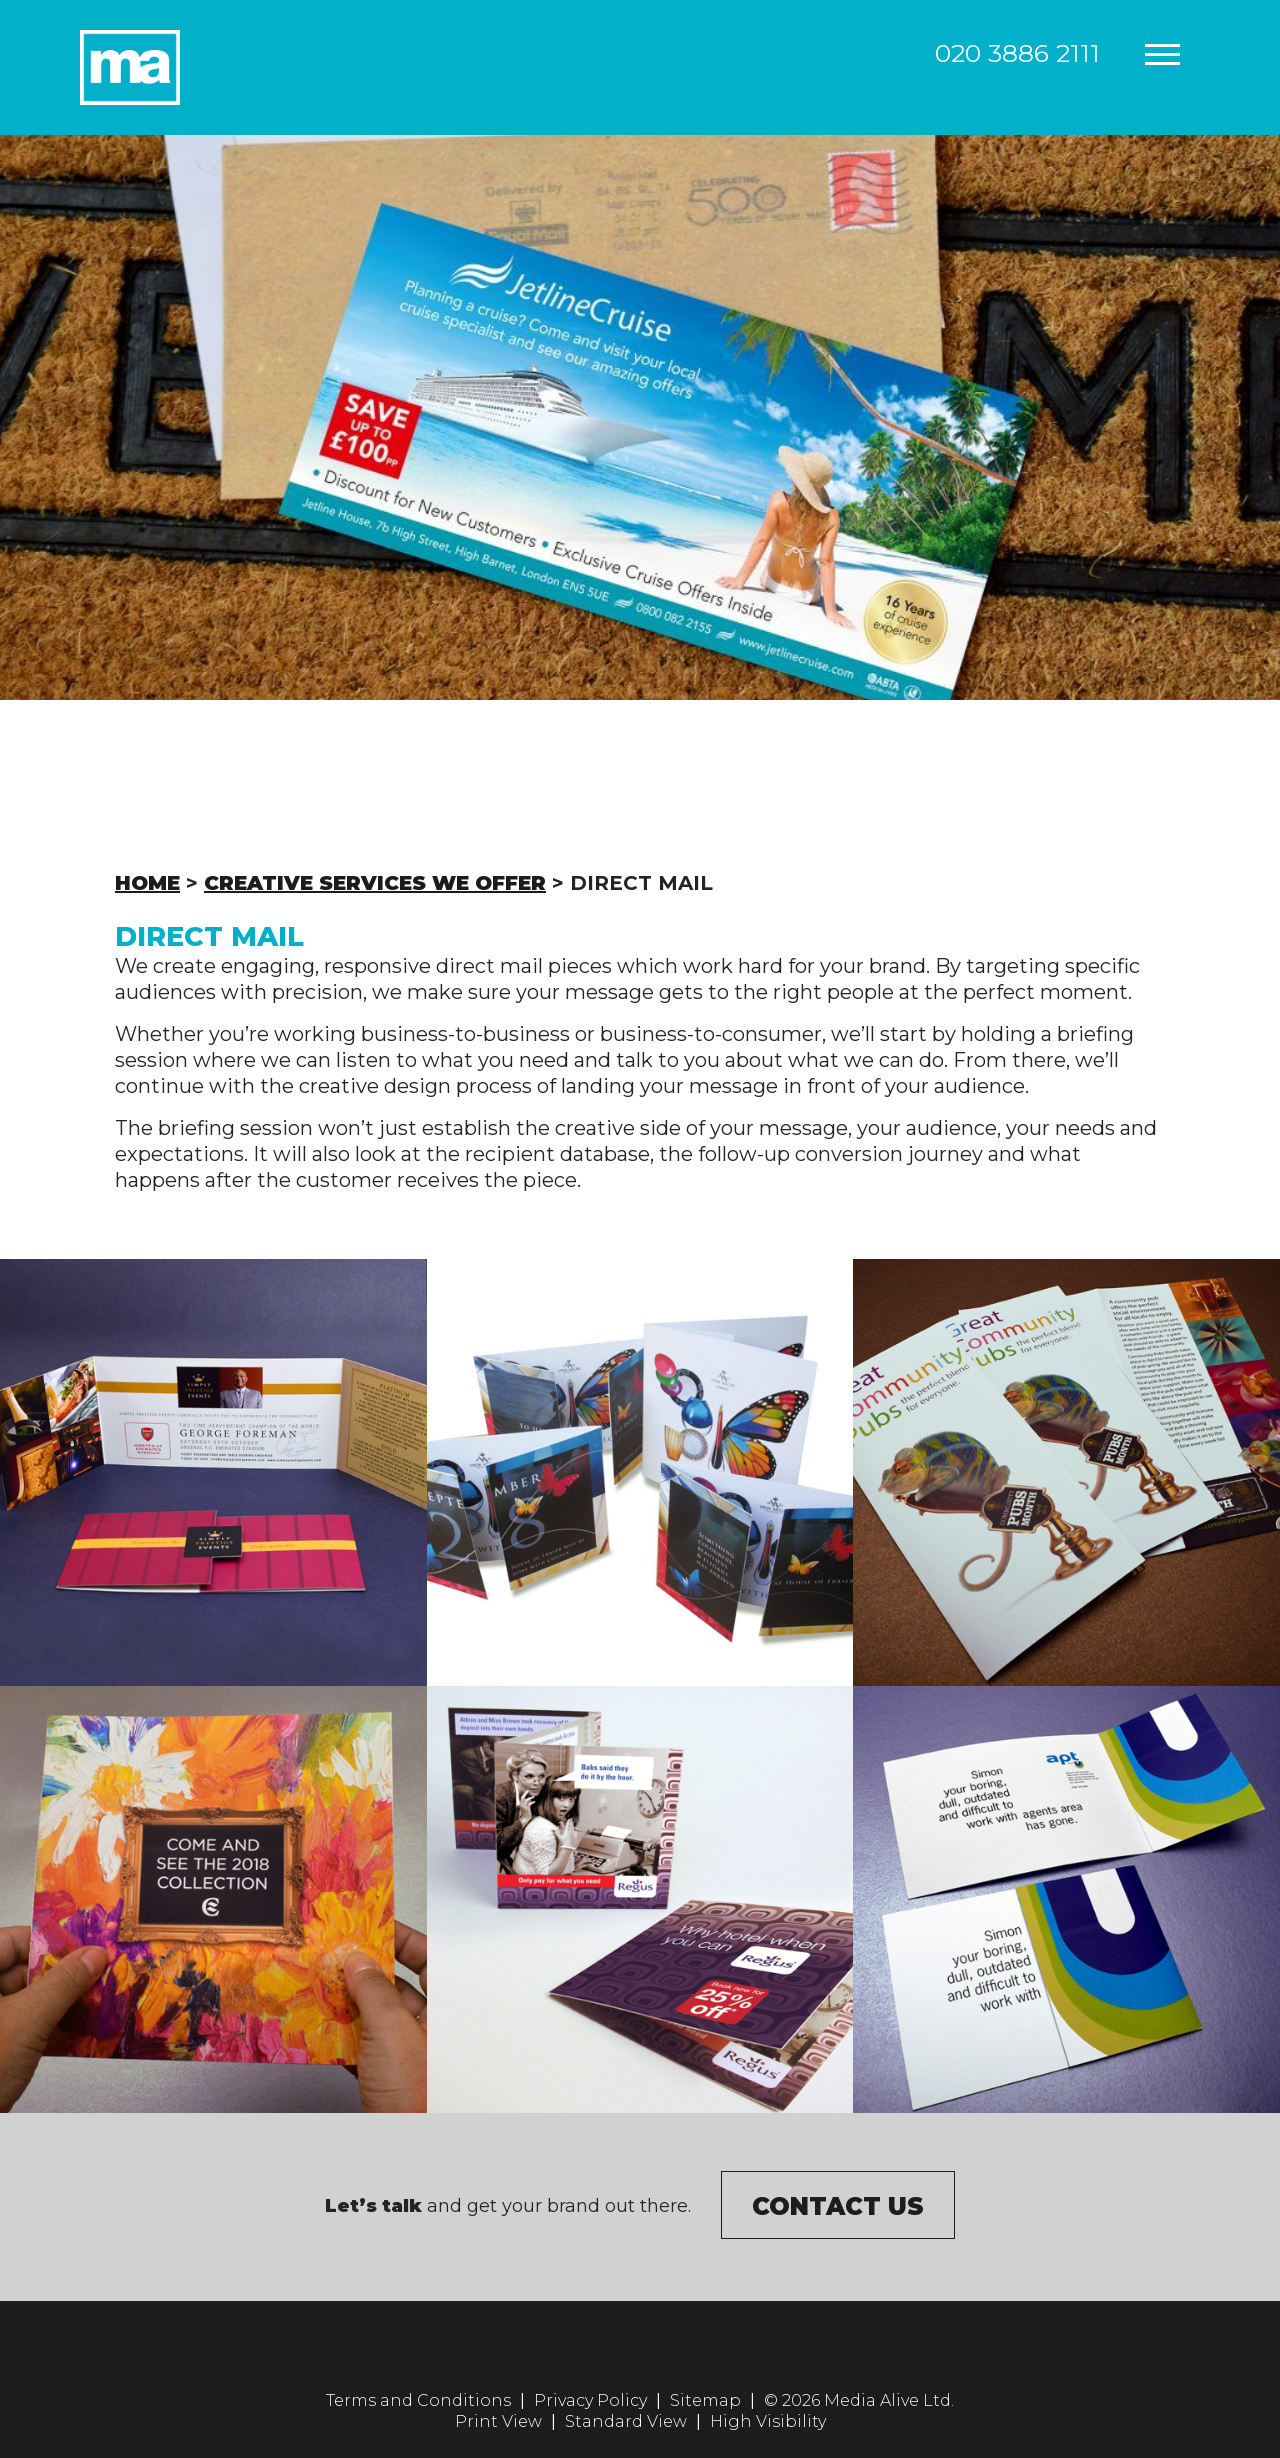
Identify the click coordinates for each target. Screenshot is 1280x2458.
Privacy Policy (590, 2400)
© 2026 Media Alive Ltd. (859, 2400)
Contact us (838, 2206)
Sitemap (705, 2400)
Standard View (626, 2421)
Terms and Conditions (418, 2400)
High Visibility (768, 2421)
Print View (498, 2421)
